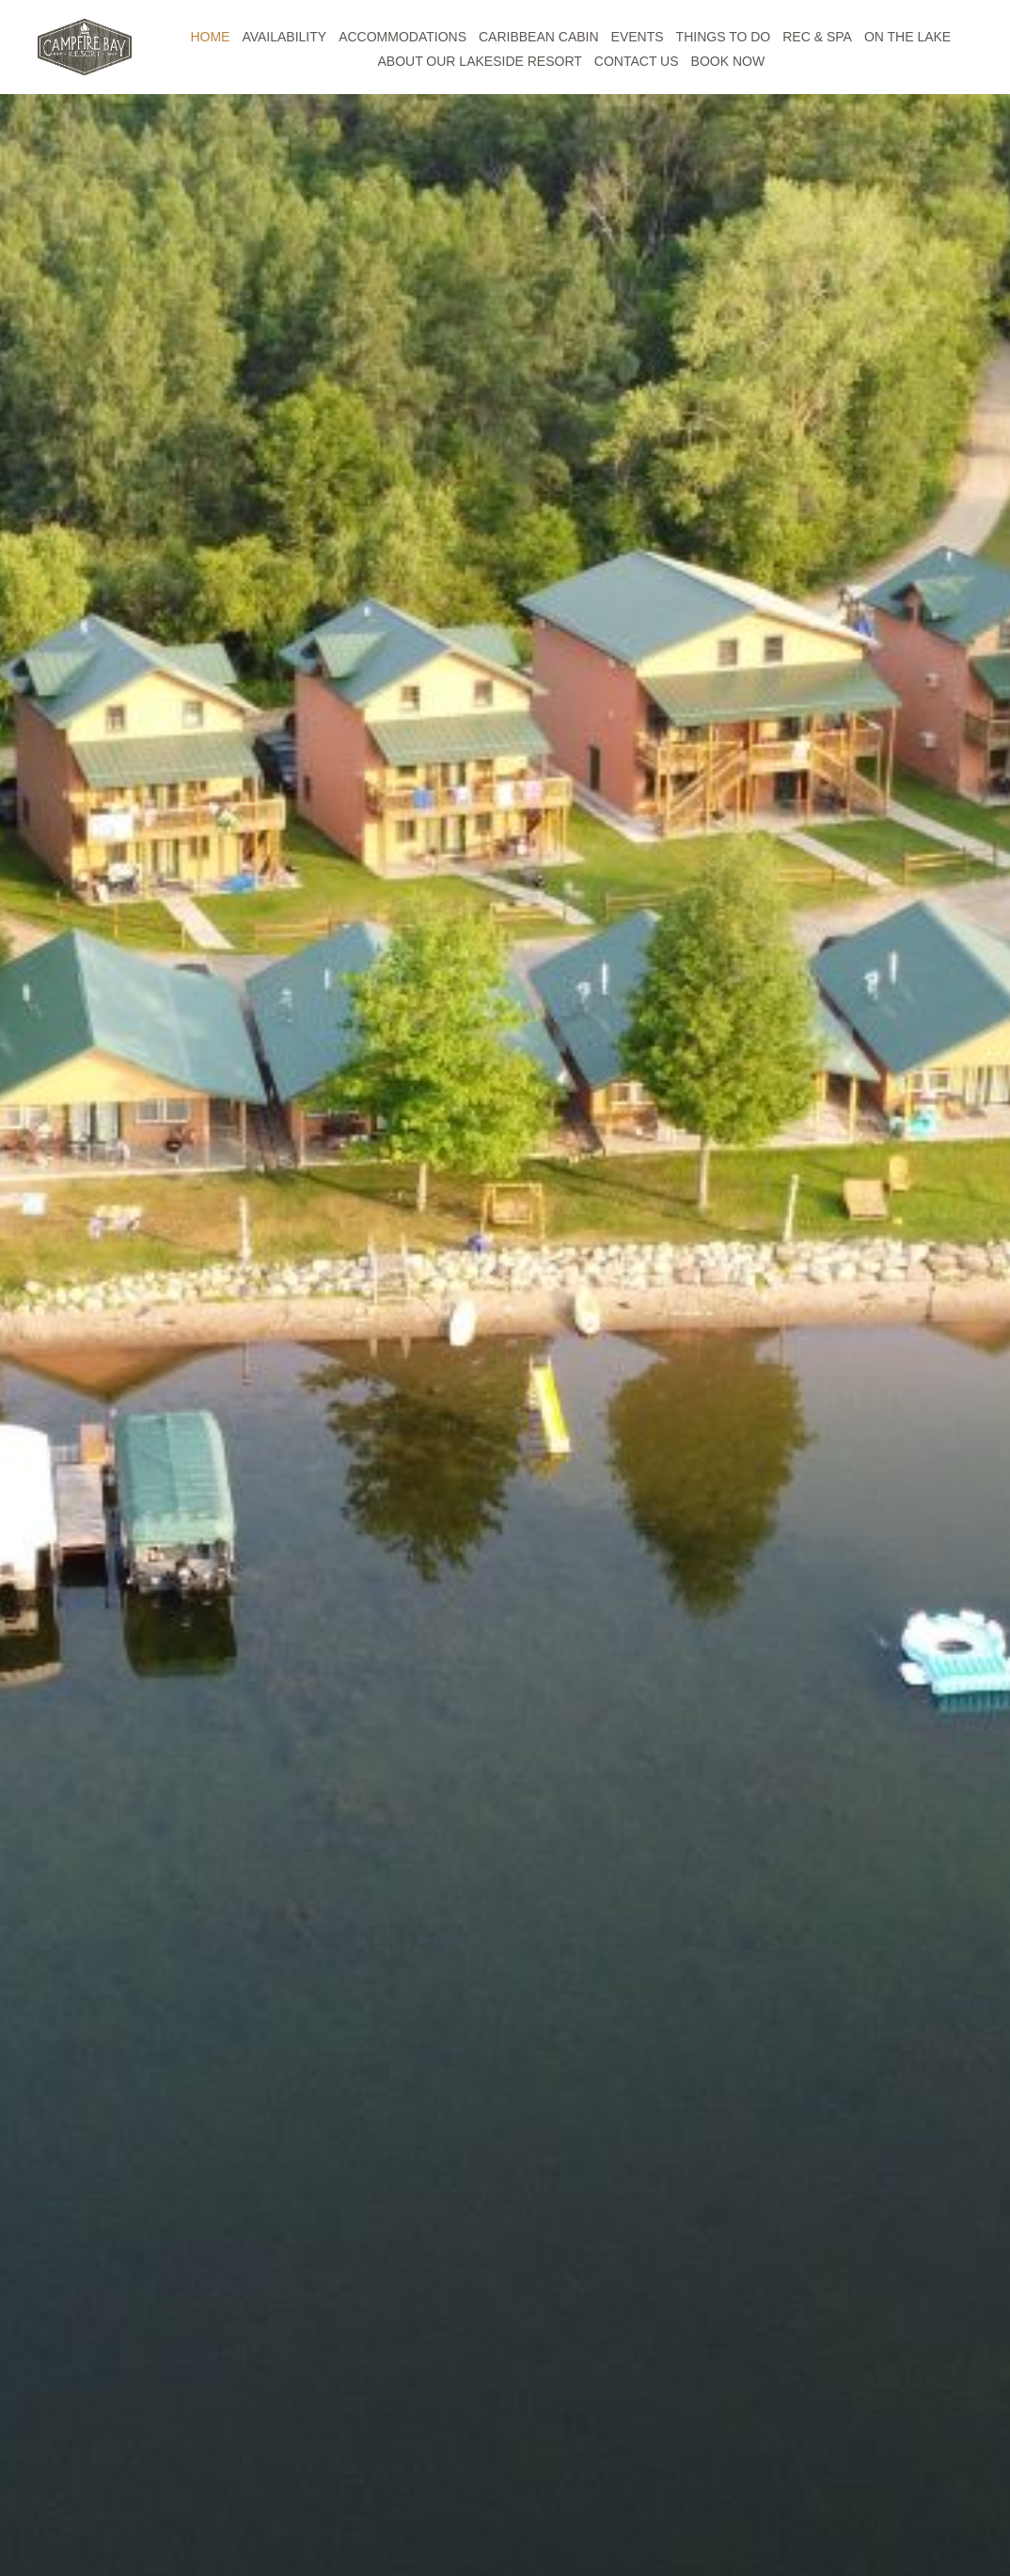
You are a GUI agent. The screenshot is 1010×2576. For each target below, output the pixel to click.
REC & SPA (817, 36)
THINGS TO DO (723, 36)
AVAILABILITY (284, 36)
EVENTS (637, 36)
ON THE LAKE (907, 36)
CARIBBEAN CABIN (539, 36)
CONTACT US (636, 61)
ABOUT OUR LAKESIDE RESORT (480, 61)
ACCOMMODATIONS (402, 36)
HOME (209, 36)
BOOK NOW (728, 61)
